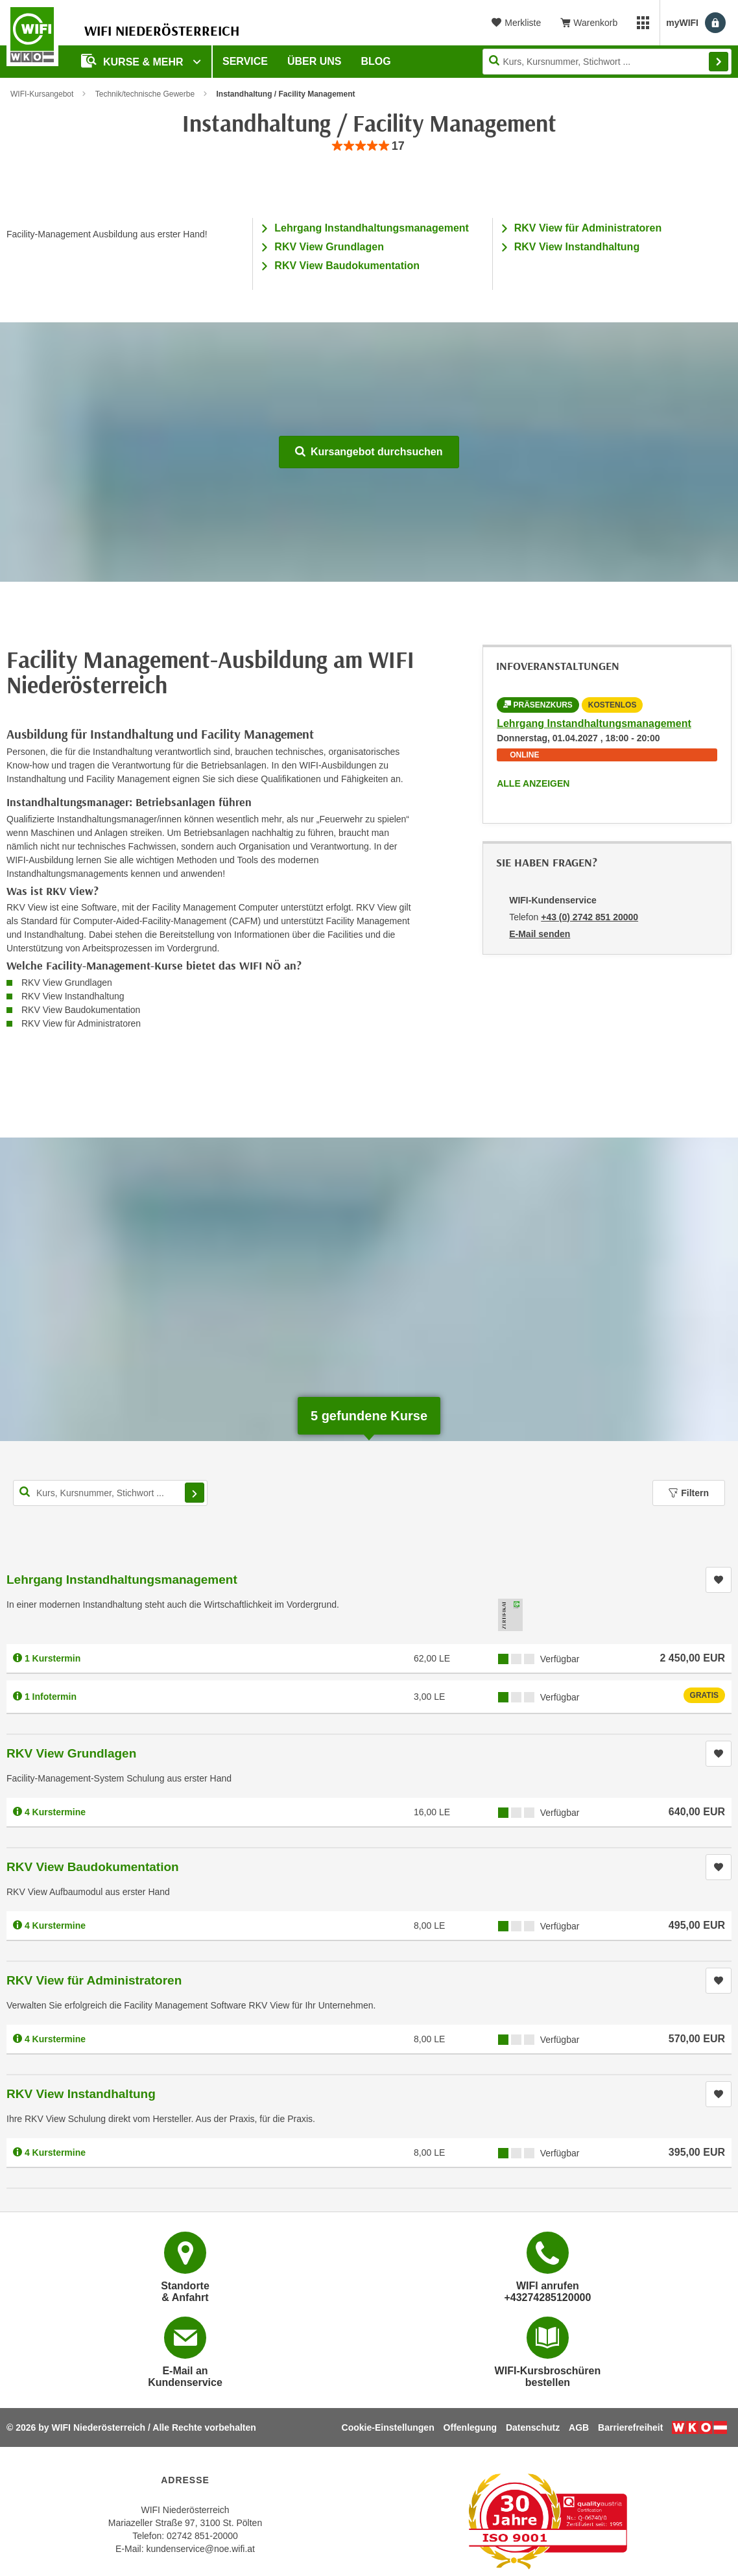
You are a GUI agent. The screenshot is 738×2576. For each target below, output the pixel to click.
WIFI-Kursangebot (41, 94)
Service (245, 61)
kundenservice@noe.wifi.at (200, 2549)
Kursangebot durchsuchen (368, 451)
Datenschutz (533, 2427)
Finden (718, 61)
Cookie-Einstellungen (388, 2427)
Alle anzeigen (533, 783)
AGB (579, 2427)
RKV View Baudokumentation (347, 265)
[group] (368, 146)
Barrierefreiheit (630, 2427)
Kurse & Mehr (133, 61)
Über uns (314, 61)
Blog (376, 61)
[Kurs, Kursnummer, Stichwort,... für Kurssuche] (110, 1493)
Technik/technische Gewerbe (145, 94)
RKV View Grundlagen (329, 246)
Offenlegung (470, 2427)
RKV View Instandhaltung (577, 246)
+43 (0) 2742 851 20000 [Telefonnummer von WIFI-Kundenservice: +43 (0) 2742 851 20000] (589, 917)
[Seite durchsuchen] (607, 62)
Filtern (689, 1493)
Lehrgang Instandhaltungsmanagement (371, 227)
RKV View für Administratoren (588, 227)
